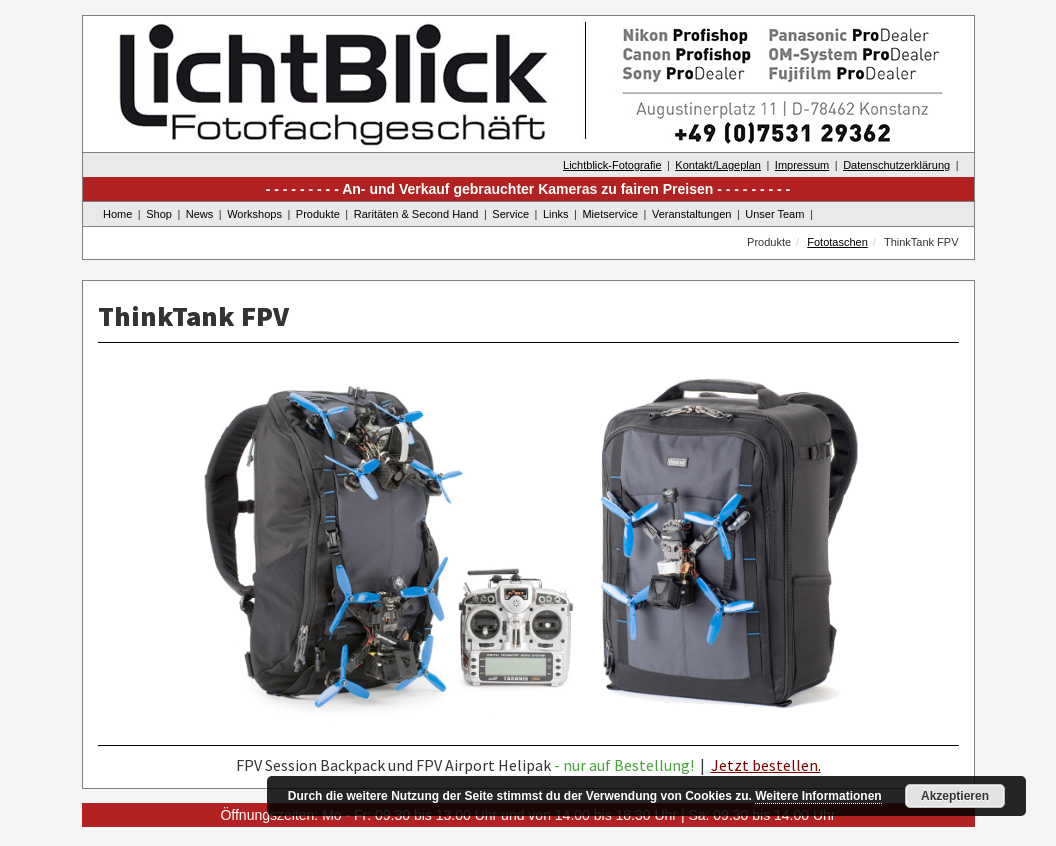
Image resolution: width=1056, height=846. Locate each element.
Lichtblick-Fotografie (612, 165)
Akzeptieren (955, 796)
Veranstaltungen (692, 214)
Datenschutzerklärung (896, 165)
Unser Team (774, 214)
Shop (159, 214)
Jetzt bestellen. (766, 765)
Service (510, 214)
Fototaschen (837, 242)
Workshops (254, 214)
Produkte (318, 214)
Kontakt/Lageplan (718, 165)
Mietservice (610, 214)
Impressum (802, 165)
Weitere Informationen (818, 796)
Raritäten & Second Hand (416, 214)
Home (117, 214)
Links (556, 214)
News (200, 214)
